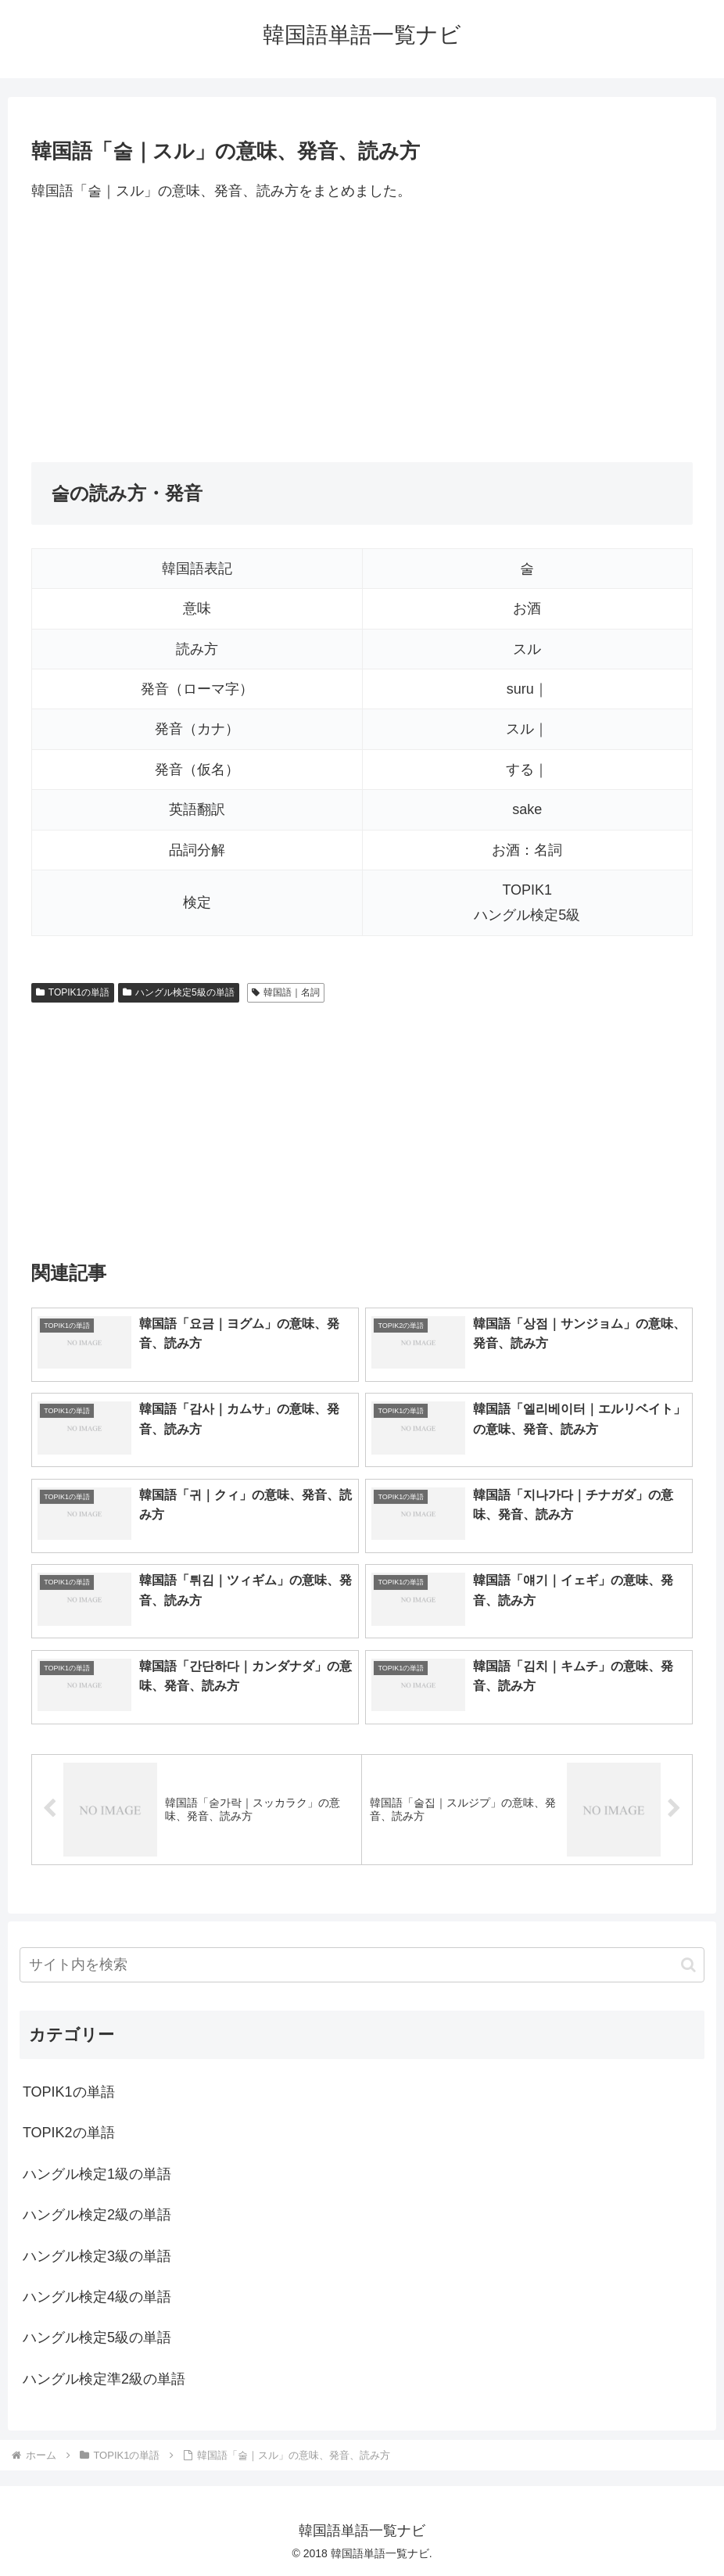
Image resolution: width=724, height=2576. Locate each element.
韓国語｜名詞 (286, 992)
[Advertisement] (362, 332)
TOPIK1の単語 (72, 992)
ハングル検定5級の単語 (178, 992)
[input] (362, 1964)
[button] (688, 1965)
